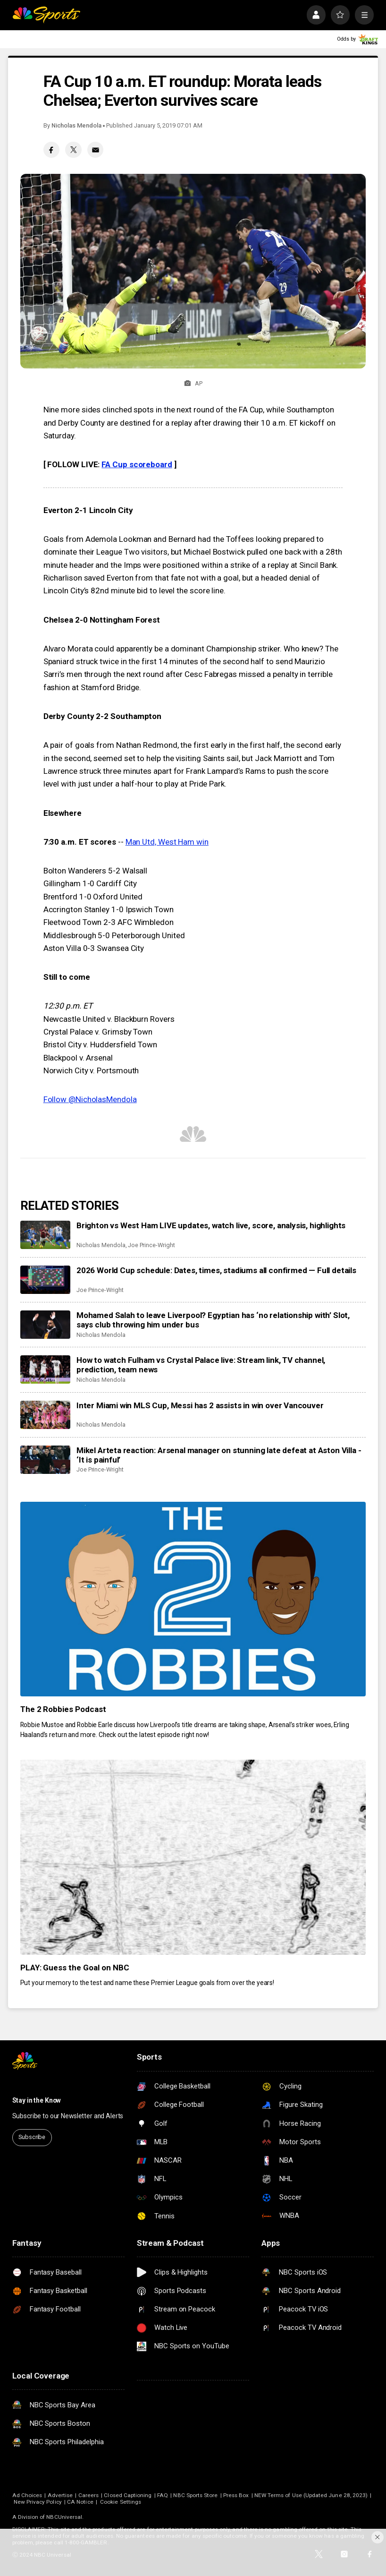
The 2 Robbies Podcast (63, 1709)
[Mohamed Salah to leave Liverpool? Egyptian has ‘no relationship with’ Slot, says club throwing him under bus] (45, 1324)
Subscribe (31, 2136)
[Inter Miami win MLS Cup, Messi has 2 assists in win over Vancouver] (45, 1415)
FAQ (162, 2495)
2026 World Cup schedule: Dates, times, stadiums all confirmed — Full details (216, 1270)
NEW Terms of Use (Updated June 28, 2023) (311, 2495)
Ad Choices (27, 2495)
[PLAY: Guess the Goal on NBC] (193, 1857)
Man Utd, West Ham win (167, 842)
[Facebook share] (51, 150)
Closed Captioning (127, 2495)
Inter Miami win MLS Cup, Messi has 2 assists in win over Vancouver (200, 1405)
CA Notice (80, 2502)
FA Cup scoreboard (136, 464)
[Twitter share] (73, 150)
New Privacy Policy (38, 2502)
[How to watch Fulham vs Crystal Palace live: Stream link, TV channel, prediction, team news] (45, 1369)
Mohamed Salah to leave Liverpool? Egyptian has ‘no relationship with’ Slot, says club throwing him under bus (213, 1319)
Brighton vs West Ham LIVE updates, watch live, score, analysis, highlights (210, 1225)
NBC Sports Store (195, 2495)
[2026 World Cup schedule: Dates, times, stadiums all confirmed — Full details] (45, 1280)
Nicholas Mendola (76, 125)
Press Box (236, 2495)
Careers (88, 2495)
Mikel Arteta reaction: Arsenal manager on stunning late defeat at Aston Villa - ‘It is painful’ (218, 1455)
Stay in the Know (36, 2100)
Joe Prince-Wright (151, 1245)
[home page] (46, 14)
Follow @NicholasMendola (90, 1099)
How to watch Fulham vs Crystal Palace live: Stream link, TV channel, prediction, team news (200, 1364)
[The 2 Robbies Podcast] (193, 1599)
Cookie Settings (120, 2502)
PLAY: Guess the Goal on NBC (75, 1967)
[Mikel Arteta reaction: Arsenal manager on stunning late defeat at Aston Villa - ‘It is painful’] (45, 1460)
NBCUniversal (64, 2517)
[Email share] (95, 150)
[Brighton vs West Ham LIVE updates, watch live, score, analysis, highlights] (45, 1235)
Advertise (60, 2495)
